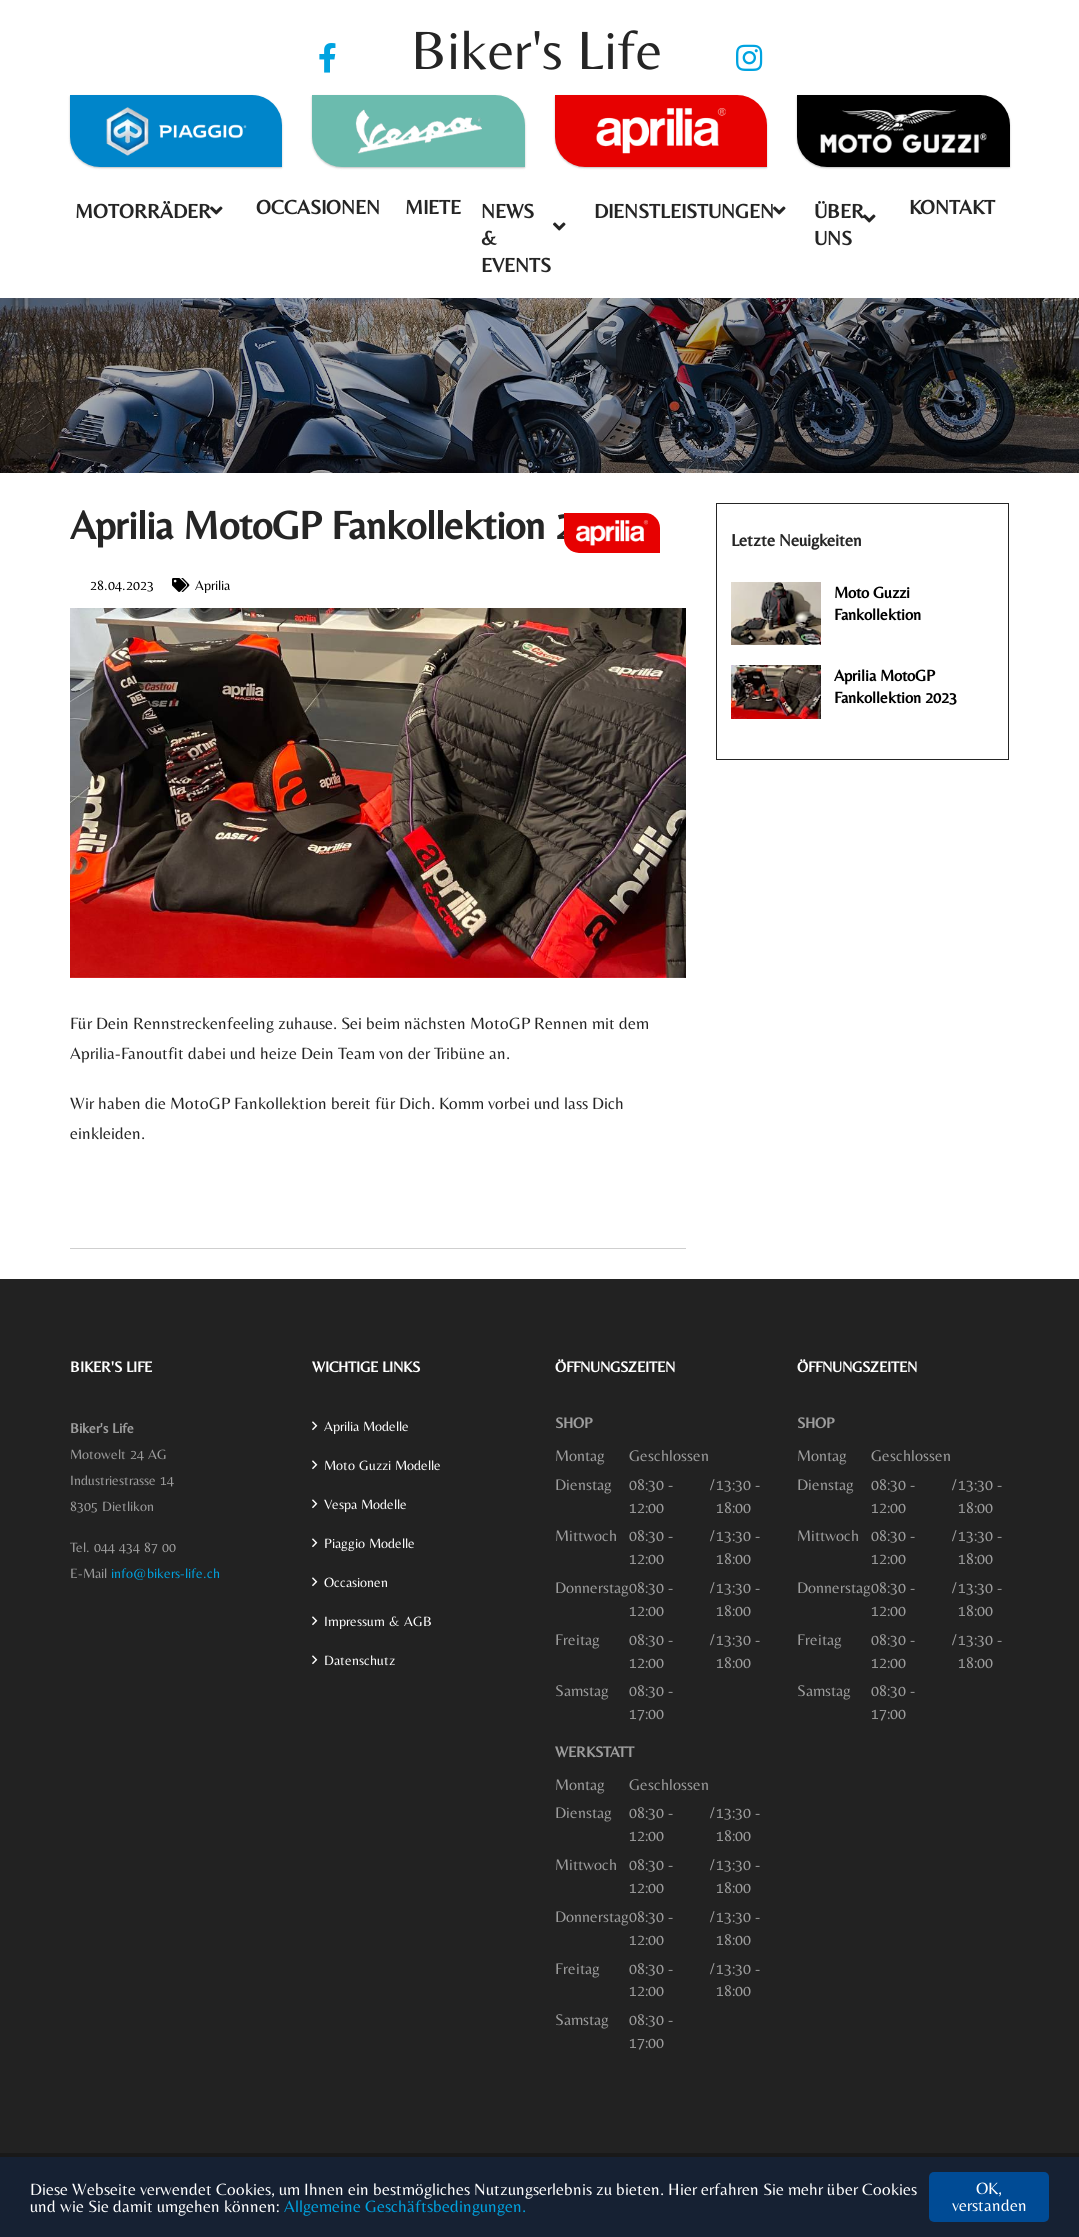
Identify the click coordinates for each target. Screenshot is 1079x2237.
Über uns (839, 224)
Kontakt (952, 206)
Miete (433, 206)
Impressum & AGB (378, 1621)
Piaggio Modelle (369, 1543)
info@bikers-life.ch (165, 1573)
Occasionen (318, 206)
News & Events (516, 237)
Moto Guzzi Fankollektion (877, 603)
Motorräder (143, 210)
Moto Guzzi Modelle (382, 1465)
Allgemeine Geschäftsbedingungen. (405, 2206)
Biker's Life (536, 49)
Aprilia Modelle (366, 1426)
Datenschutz (359, 1660)
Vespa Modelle (365, 1504)
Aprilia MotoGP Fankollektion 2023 (895, 686)
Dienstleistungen (684, 210)
